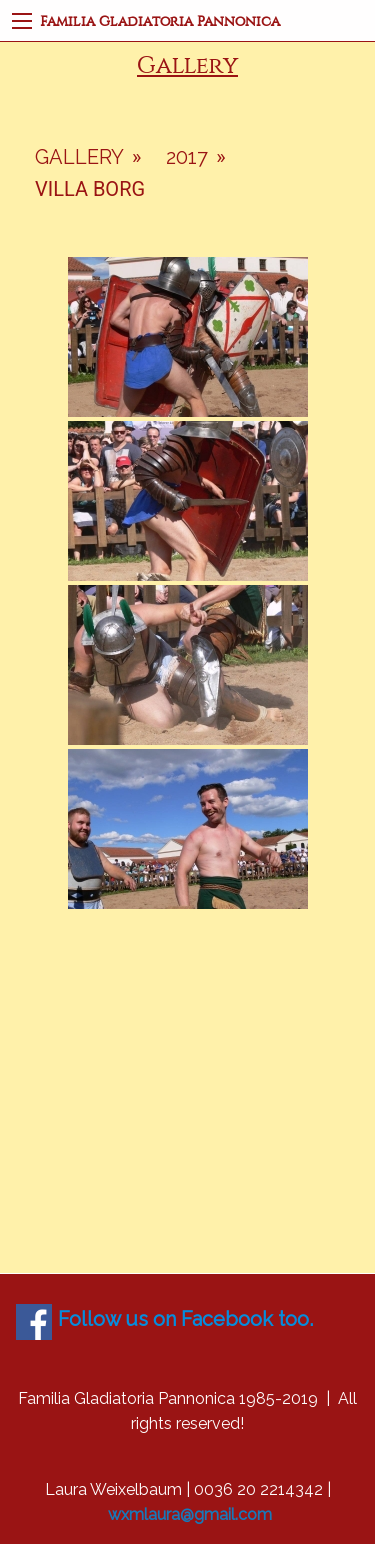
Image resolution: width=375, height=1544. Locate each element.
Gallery (79, 157)
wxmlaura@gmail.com (190, 1514)
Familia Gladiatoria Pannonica (160, 21)
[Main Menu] (22, 21)
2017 (187, 157)
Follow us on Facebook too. (185, 1319)
